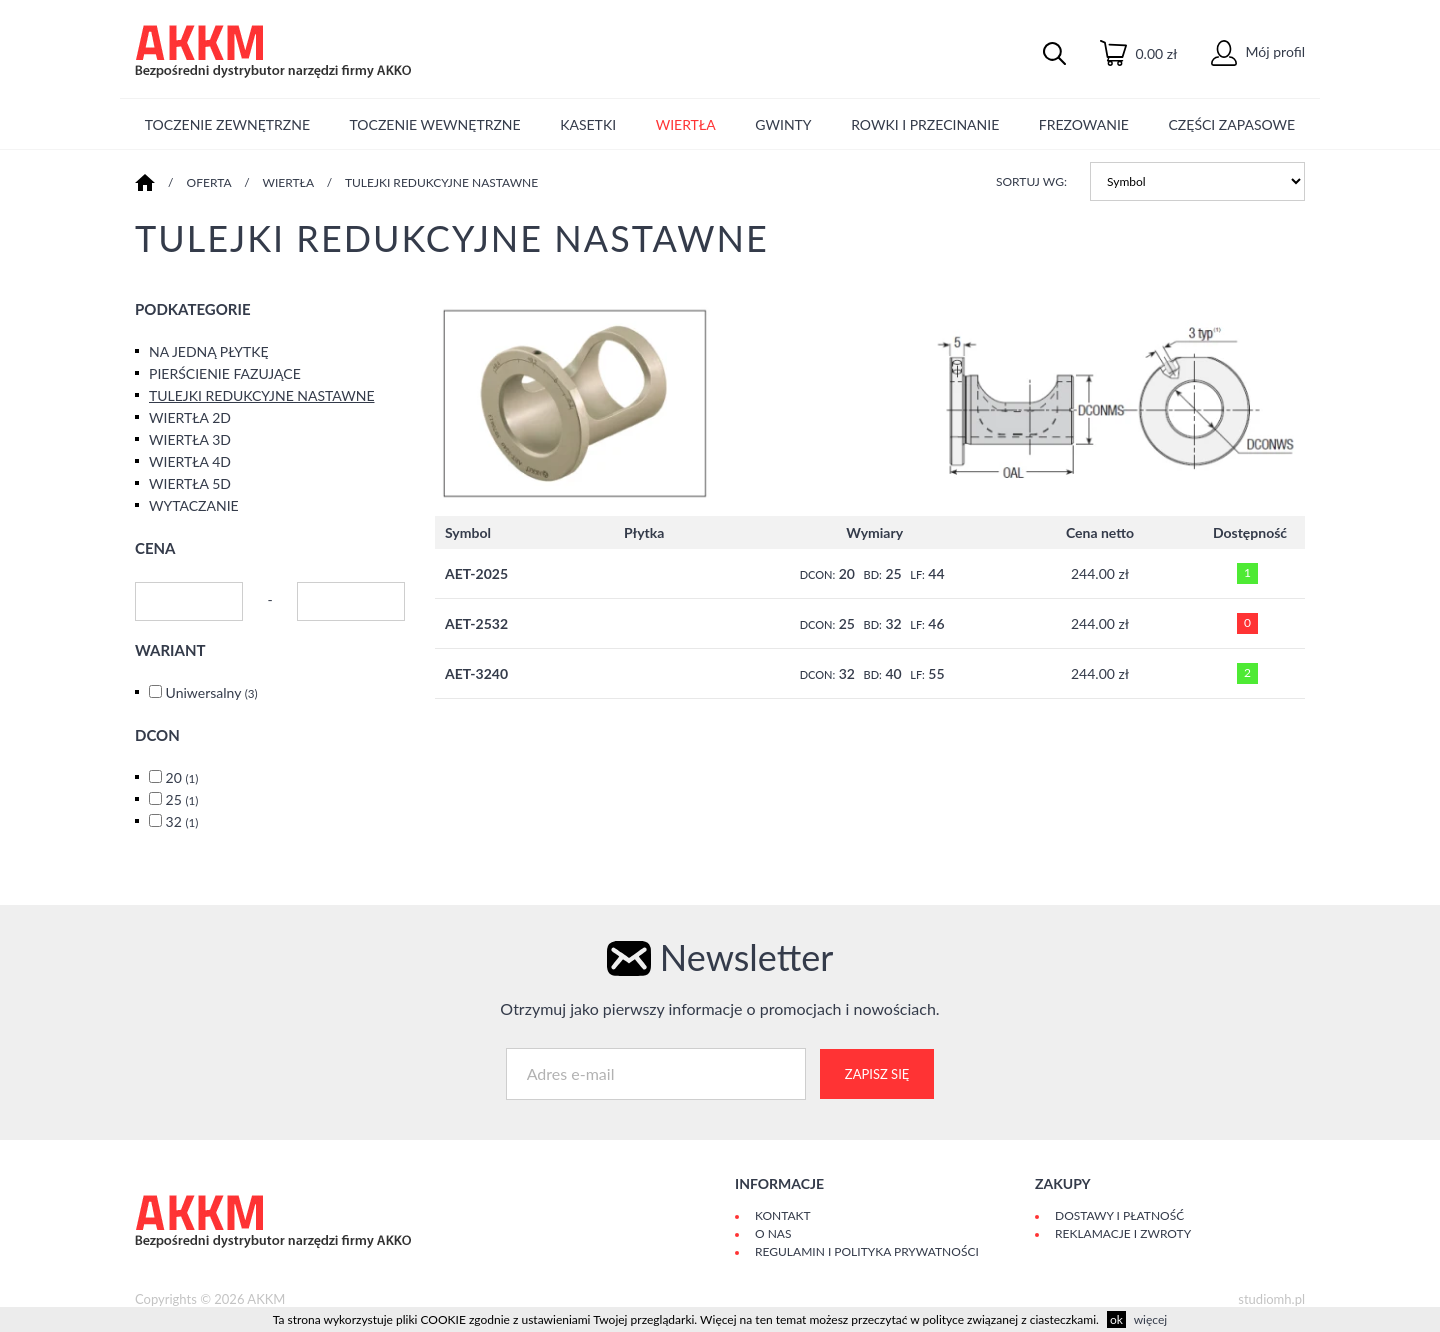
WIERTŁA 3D (190, 439)
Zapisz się (877, 1074)
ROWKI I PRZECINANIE (925, 124)
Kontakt (783, 1215)
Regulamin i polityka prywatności (867, 1251)
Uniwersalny (212, 692)
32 (182, 821)
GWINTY (783, 124)
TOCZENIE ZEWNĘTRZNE (227, 124)
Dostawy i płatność (1119, 1215)
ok (1116, 1319)
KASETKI (588, 124)
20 (182, 777)
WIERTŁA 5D (190, 483)
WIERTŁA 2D (190, 417)
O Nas (773, 1233)
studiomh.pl (1271, 1299)
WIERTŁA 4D (190, 461)
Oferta (209, 182)
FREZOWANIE (1084, 124)
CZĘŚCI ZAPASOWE (1232, 124)
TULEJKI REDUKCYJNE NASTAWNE (441, 182)
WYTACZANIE (194, 505)
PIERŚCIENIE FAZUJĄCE (225, 373)
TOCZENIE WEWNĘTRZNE (435, 124)
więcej (1150, 1319)
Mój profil (1258, 51)
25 (182, 799)
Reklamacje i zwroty (1123, 1233)
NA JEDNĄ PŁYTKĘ (209, 351)
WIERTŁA (686, 124)
